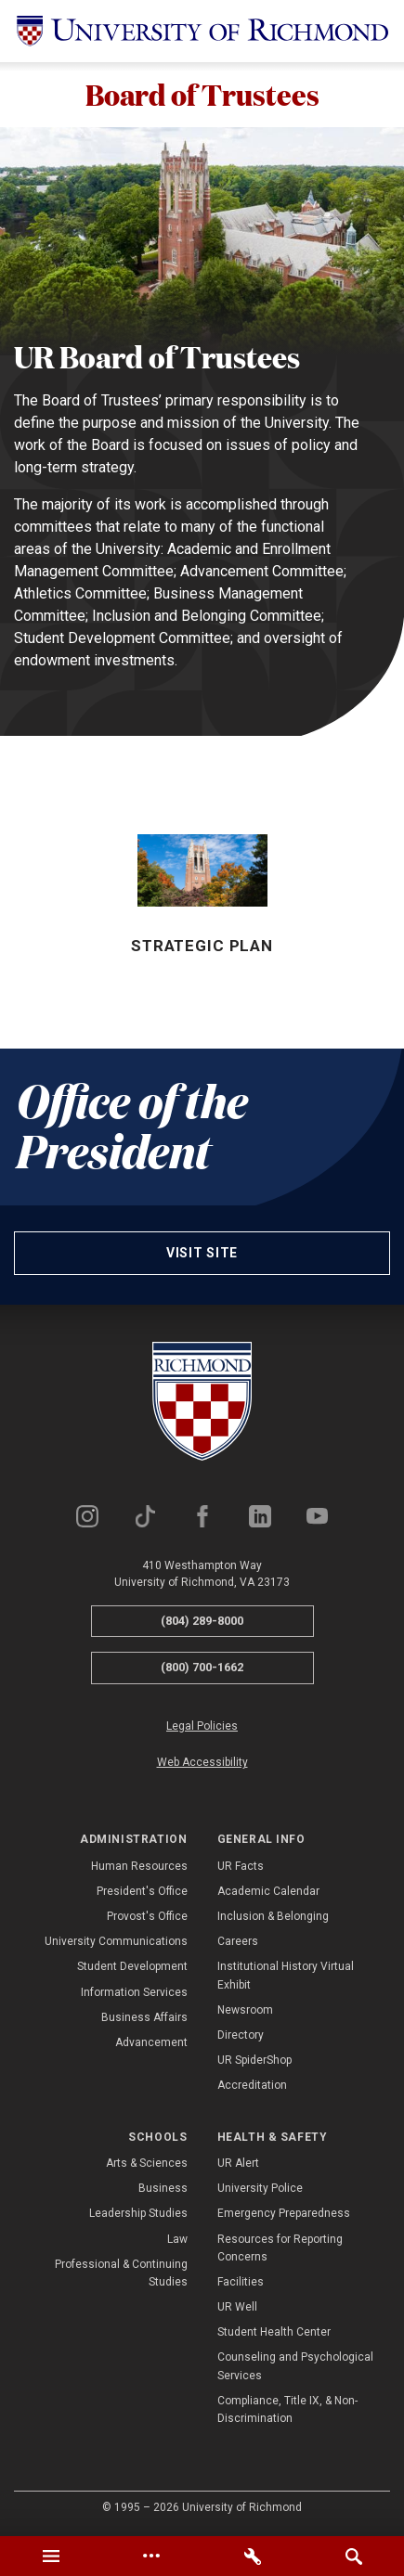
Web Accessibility (202, 1763)
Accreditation (252, 2086)
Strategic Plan (202, 947)
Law (177, 2240)
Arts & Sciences (147, 2163)
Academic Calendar (268, 1892)
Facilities (240, 2282)
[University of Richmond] (202, 31)
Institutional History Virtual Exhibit (285, 1977)
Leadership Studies (138, 2215)
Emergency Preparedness (283, 2215)
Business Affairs (144, 2018)
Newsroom (245, 2010)
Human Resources (139, 1867)
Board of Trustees (202, 95)
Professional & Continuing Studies (121, 2274)
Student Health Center (274, 2333)
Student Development (132, 1968)
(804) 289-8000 (202, 1622)
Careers (237, 1943)
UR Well (237, 2307)
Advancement (151, 2043)
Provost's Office (147, 1917)
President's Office (142, 1892)
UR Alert (238, 2163)
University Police (260, 2189)
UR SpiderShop (254, 2060)
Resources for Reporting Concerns (280, 2249)
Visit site (202, 1253)
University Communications (116, 1943)
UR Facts (240, 1867)
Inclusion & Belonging (273, 1917)
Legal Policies (202, 1726)
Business (163, 2189)
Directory (240, 2035)
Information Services (134, 1993)
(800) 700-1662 (202, 1669)
